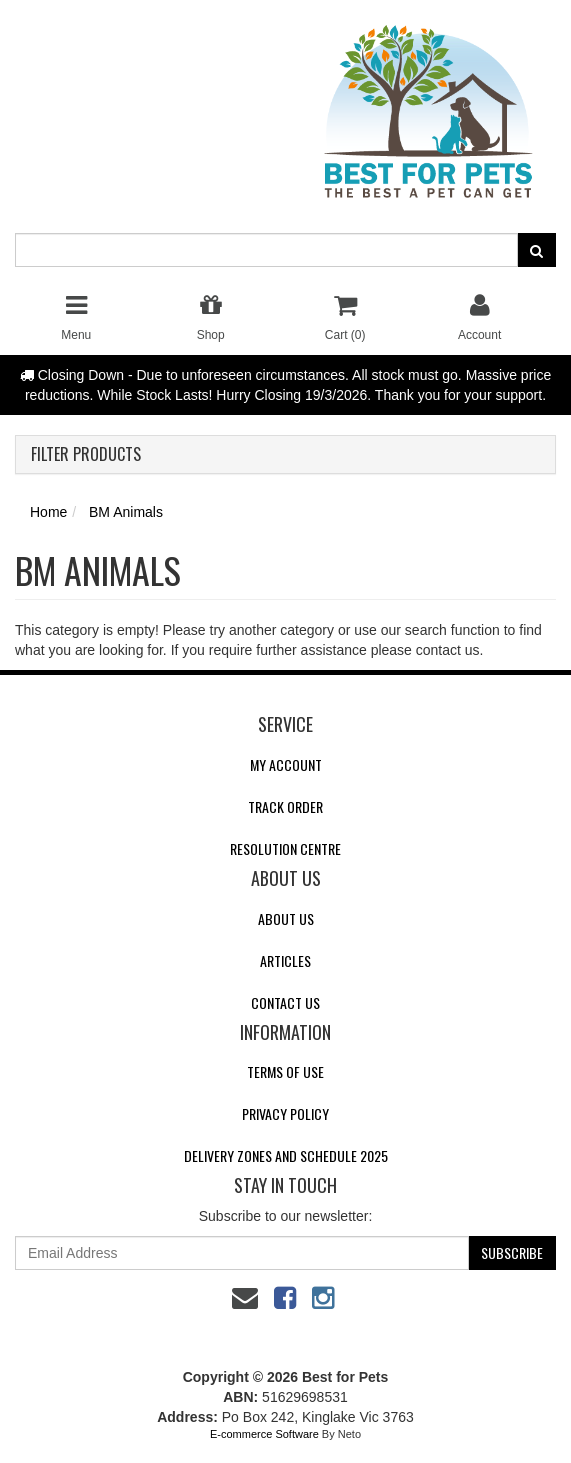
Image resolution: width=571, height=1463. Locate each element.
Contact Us (285, 1002)
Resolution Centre (285, 848)
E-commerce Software (264, 1434)
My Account (286, 764)
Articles (285, 960)
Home (48, 512)
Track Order (285, 806)
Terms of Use (285, 1071)
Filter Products (86, 455)
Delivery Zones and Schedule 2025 (286, 1155)
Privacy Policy (285, 1113)
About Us (286, 918)
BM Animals (126, 512)
